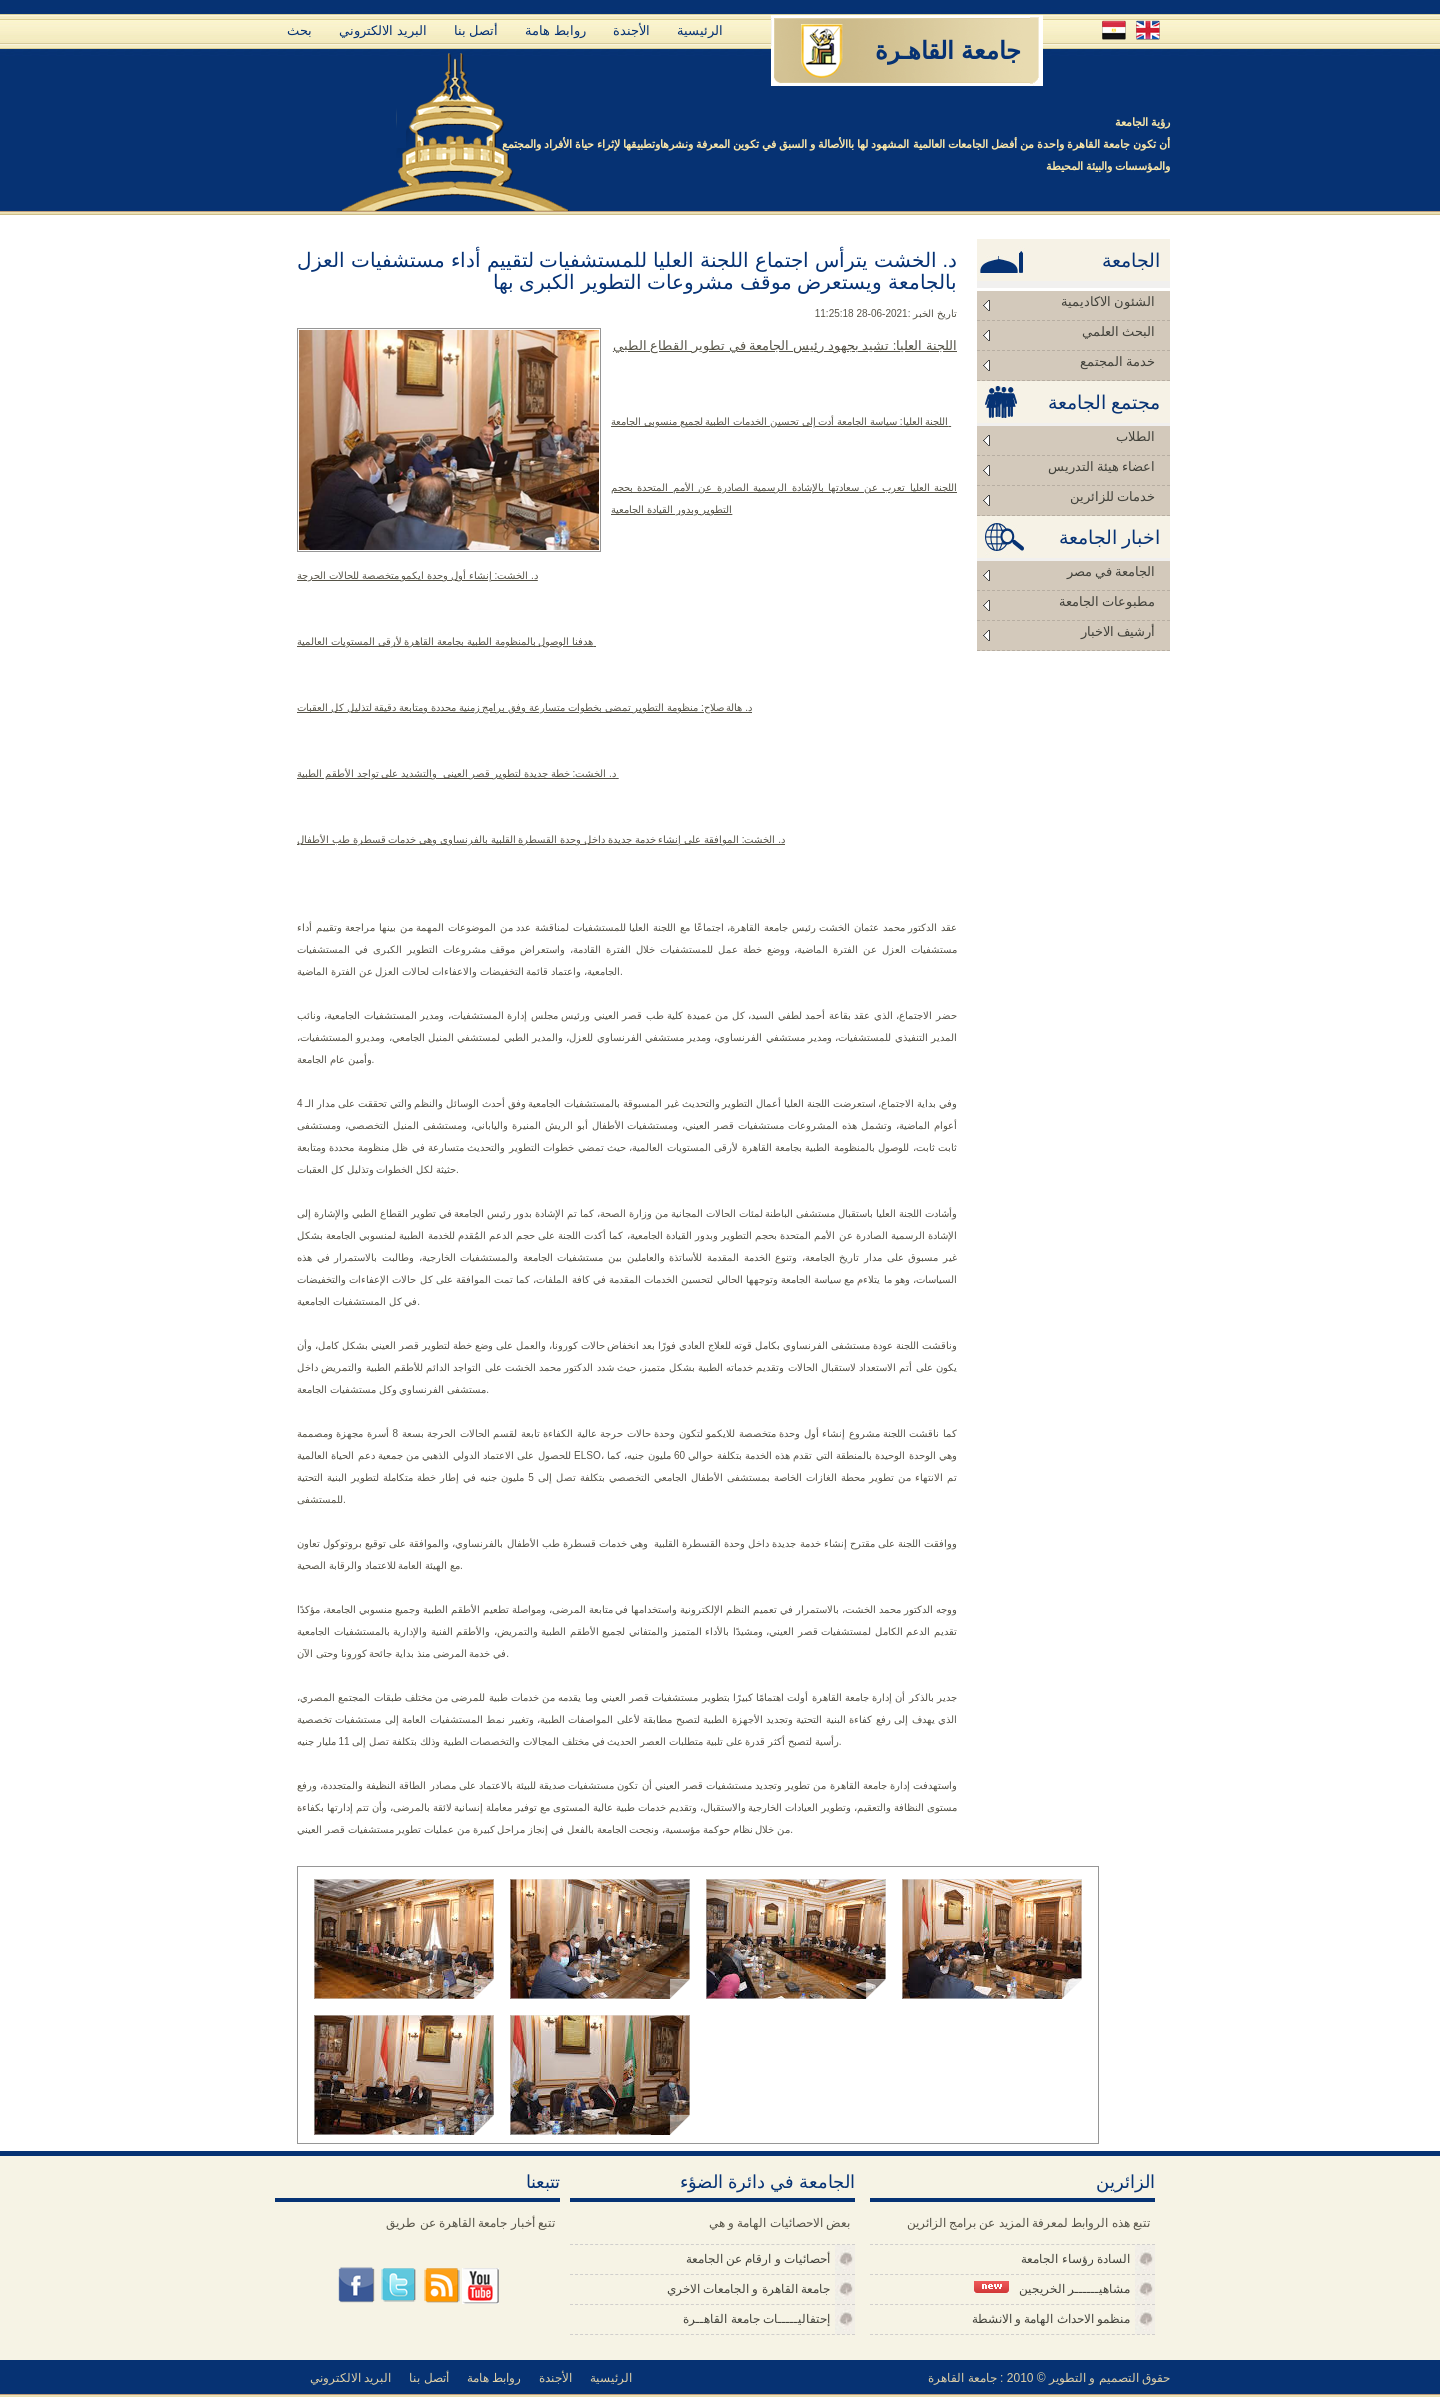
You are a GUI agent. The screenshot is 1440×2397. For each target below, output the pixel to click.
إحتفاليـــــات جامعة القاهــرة (756, 2319)
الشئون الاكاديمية (1108, 301)
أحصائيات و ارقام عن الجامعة (758, 2259)
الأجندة (631, 30)
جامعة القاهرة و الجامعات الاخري (748, 2289)
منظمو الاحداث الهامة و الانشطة (1051, 2319)
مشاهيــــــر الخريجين (1052, 2288)
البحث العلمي (1118, 331)
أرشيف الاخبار (1118, 631)
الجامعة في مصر (1111, 571)
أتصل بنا (476, 30)
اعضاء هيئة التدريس (1102, 466)
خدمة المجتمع (1117, 361)
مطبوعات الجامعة (1107, 601)
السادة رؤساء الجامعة (1075, 2259)
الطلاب (1135, 436)
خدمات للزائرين (1112, 496)
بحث (299, 30)
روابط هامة (555, 30)
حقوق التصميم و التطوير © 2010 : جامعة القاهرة (1049, 2378)
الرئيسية (700, 30)
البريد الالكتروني (383, 30)
